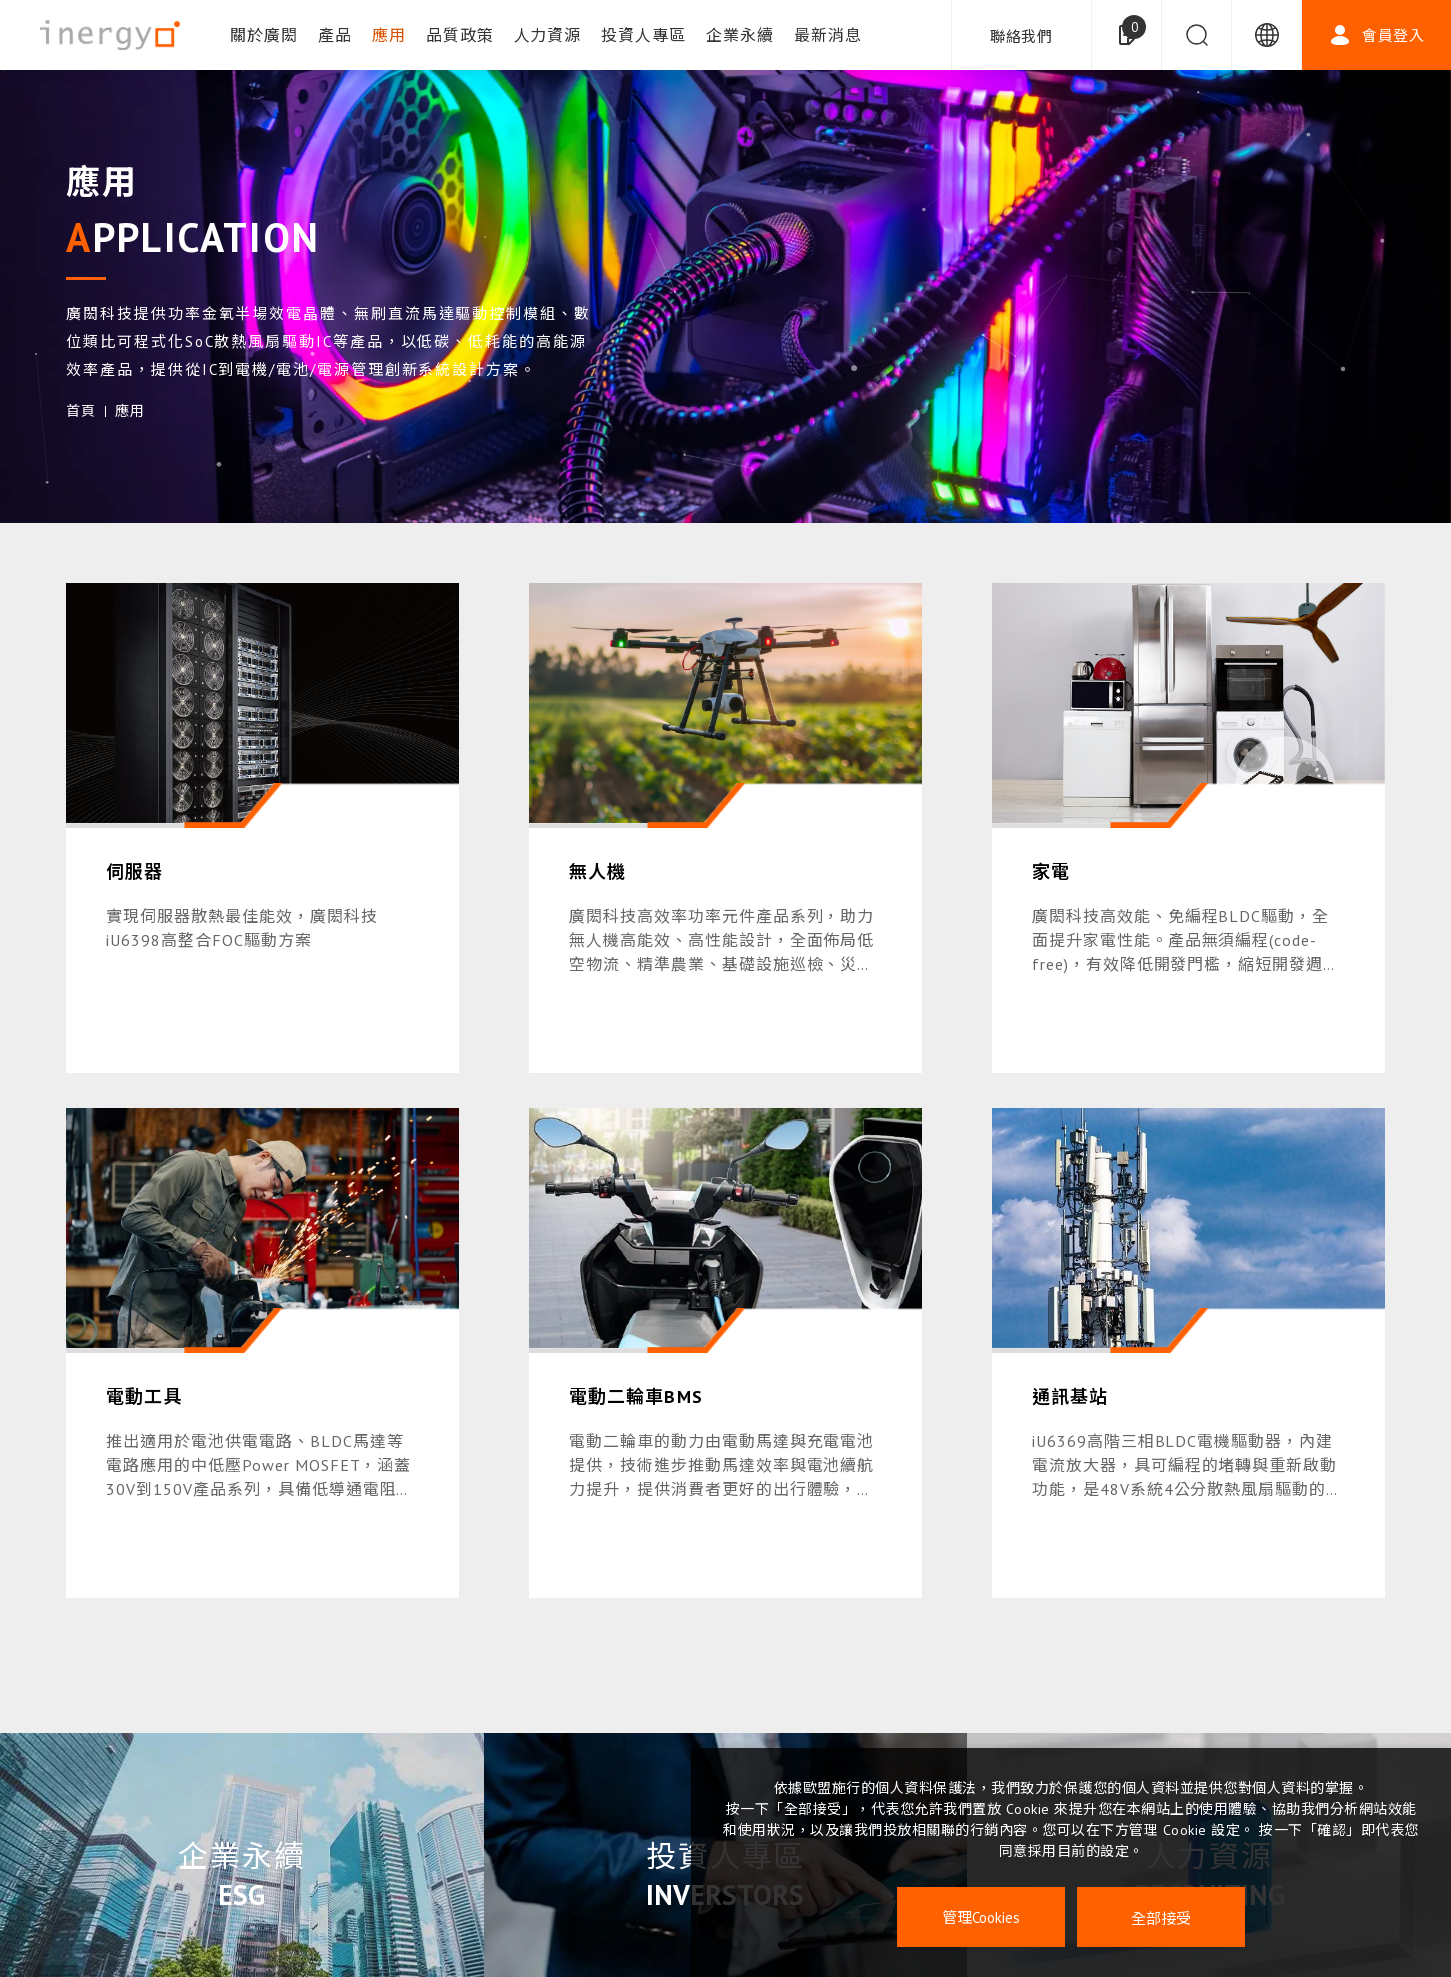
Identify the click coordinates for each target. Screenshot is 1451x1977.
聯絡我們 (1021, 36)
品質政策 (460, 35)
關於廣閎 (264, 35)
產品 (335, 35)
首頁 (80, 411)
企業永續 (740, 35)
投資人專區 (643, 35)
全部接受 (1161, 1917)
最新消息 (828, 35)
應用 (389, 35)
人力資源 (548, 35)
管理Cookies (981, 1917)
